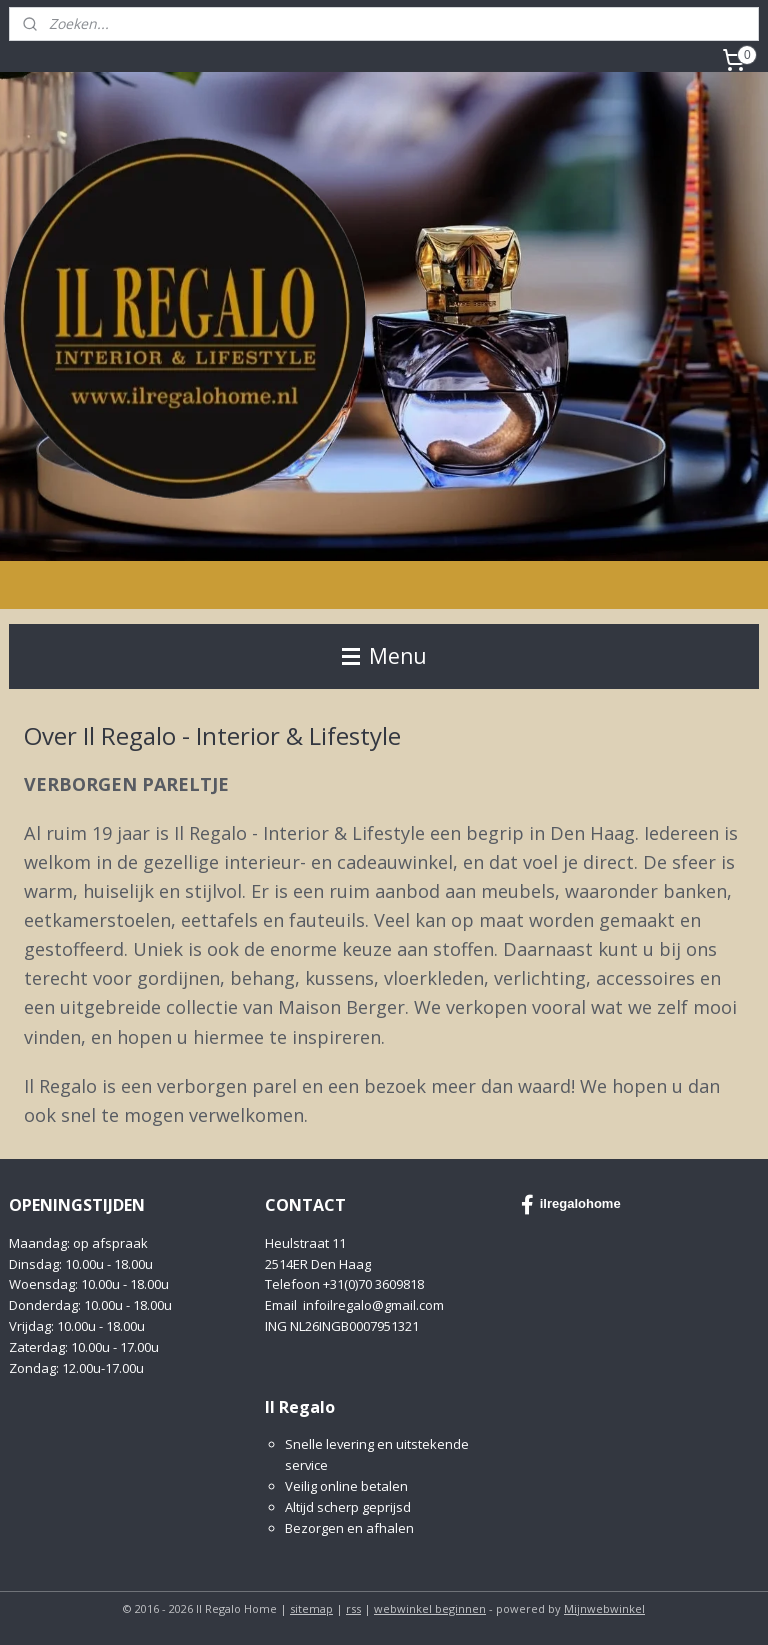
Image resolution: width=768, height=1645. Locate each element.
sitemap (311, 1608)
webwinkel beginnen (430, 1608)
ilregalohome (571, 1205)
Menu (384, 656)
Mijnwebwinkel (604, 1608)
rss (353, 1608)
